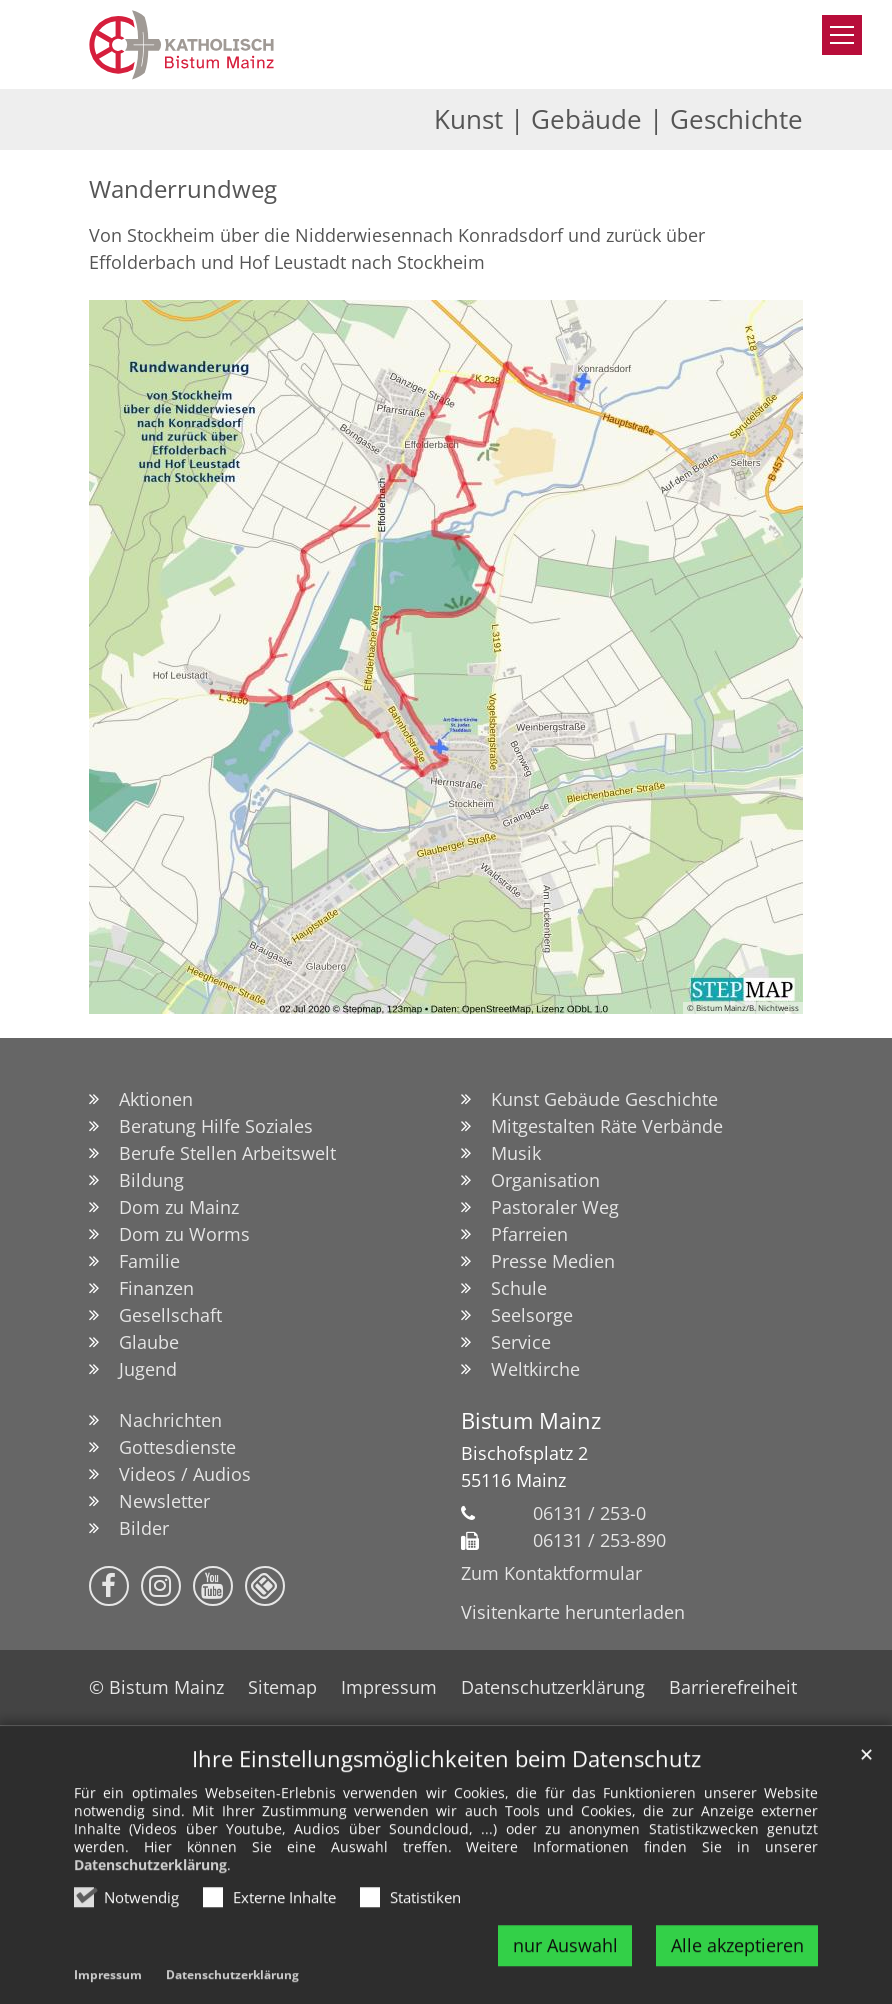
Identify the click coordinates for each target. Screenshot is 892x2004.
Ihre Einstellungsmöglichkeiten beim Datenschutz (446, 1802)
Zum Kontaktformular (551, 1573)
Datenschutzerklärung (150, 1908)
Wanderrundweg (183, 189)
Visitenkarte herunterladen (573, 1612)
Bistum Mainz (531, 1420)
